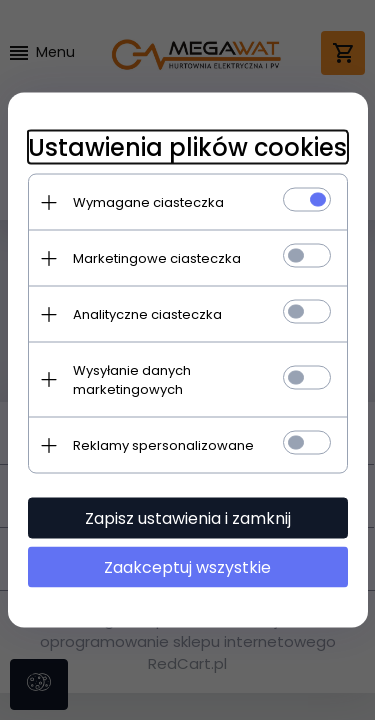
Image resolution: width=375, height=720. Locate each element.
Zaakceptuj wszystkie (187, 567)
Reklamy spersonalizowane (163, 445)
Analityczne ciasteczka (147, 314)
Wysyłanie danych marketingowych (132, 380)
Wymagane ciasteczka (148, 202)
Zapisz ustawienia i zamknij (188, 518)
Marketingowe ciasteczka (157, 258)
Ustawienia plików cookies (187, 147)
